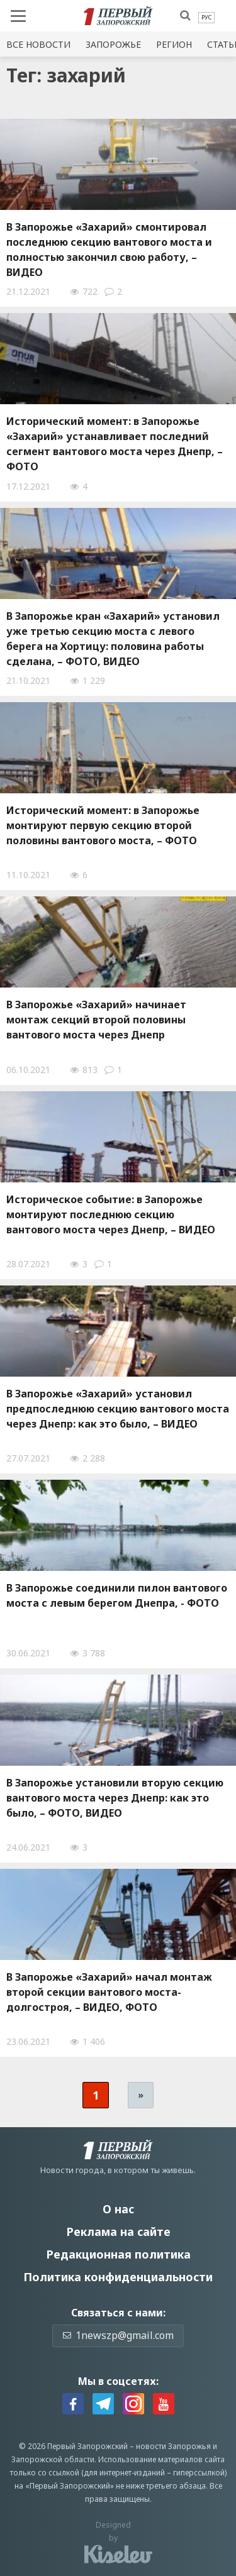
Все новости (38, 44)
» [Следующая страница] (140, 2095)
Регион (174, 44)
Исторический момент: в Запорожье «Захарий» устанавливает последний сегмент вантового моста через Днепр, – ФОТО (114, 443)
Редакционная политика (118, 2254)
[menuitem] (206, 17)
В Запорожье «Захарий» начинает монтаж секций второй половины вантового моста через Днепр (96, 1020)
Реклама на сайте (118, 2231)
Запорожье (113, 44)
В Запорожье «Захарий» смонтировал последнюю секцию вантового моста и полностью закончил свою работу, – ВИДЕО (109, 249)
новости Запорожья (173, 2446)
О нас (118, 2208)
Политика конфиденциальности (118, 2276)
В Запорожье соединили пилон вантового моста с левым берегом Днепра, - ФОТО (116, 1595)
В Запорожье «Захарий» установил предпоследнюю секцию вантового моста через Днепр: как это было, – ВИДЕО (117, 1409)
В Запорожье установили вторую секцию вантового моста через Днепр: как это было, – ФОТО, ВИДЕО (114, 1798)
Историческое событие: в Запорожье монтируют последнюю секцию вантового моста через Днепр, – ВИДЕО (110, 1214)
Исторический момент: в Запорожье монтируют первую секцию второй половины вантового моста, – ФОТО (102, 825)
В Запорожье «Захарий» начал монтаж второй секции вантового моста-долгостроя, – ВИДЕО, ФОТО (109, 1992)
